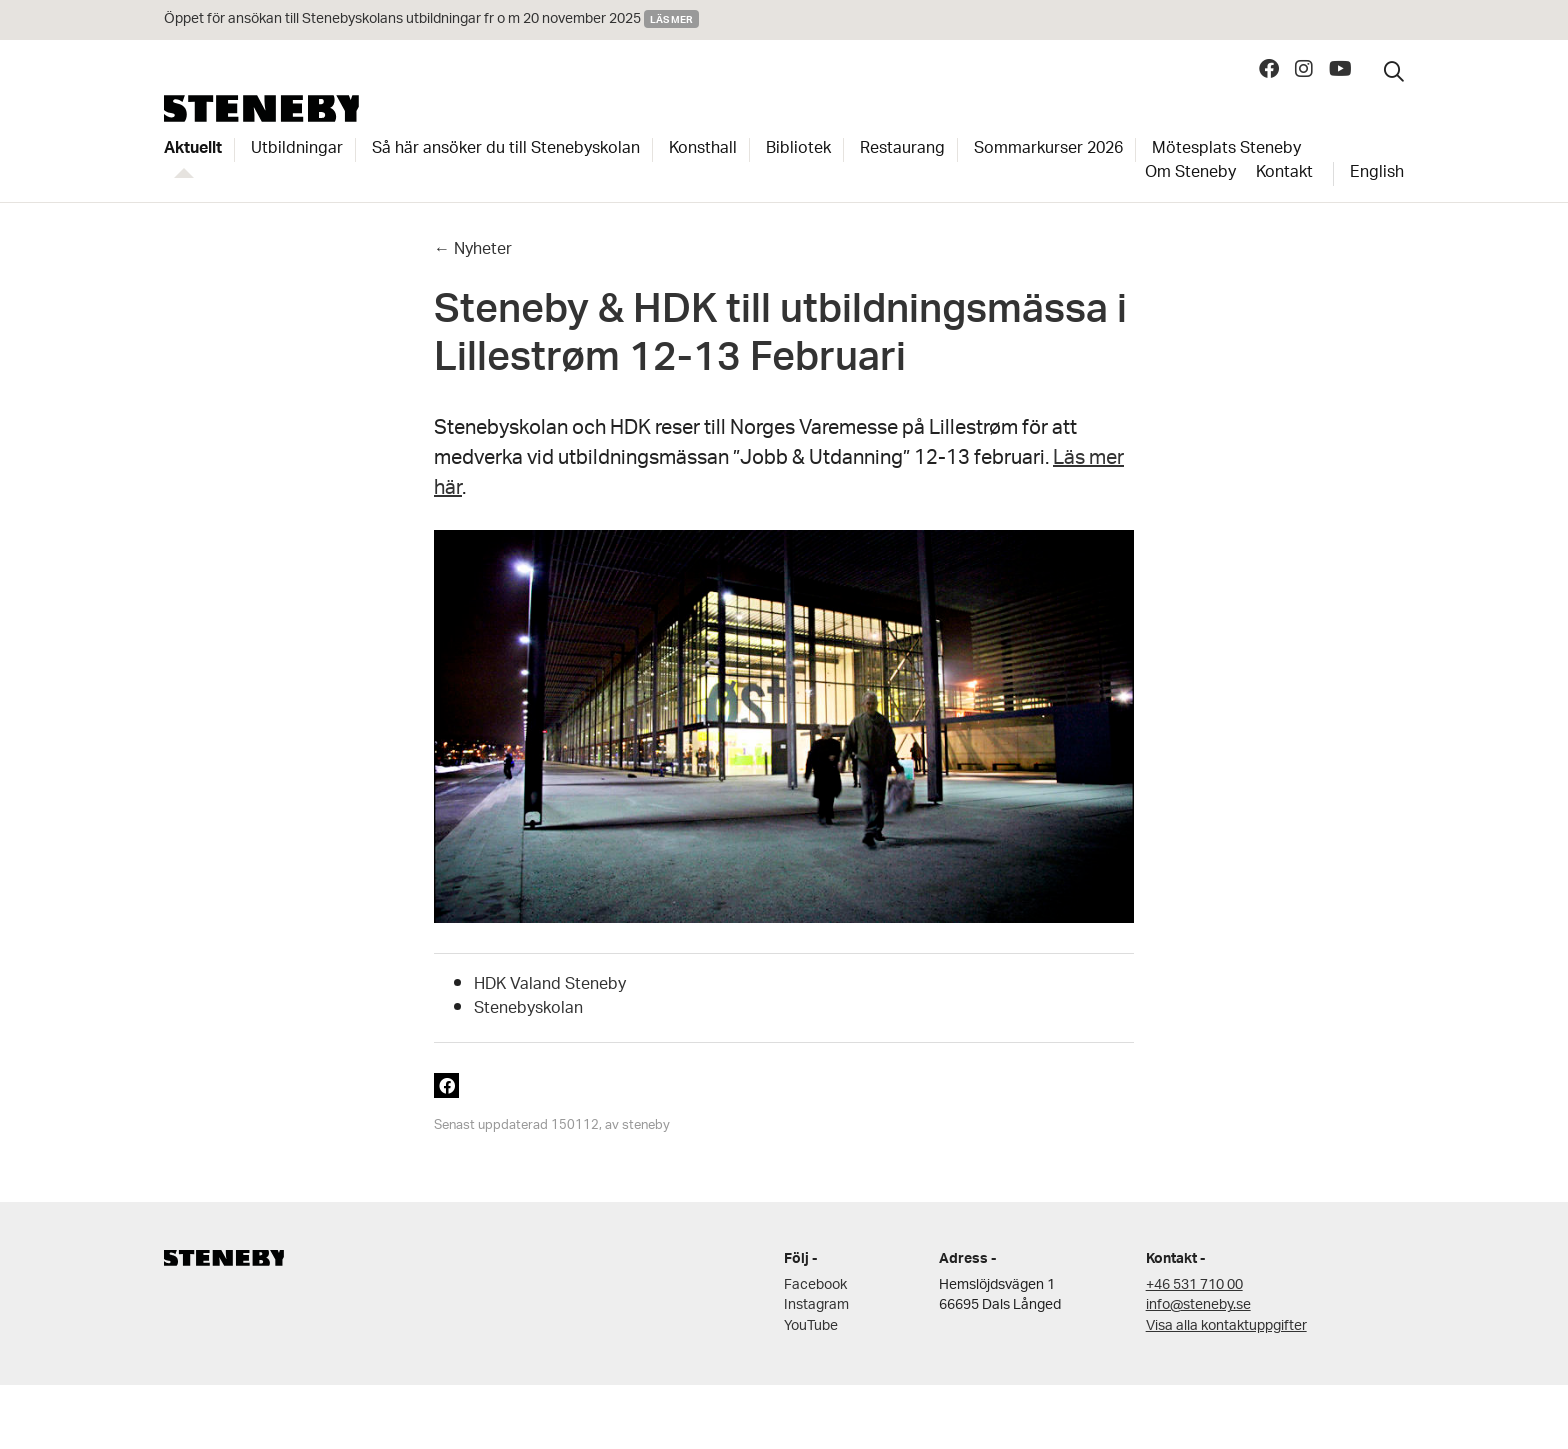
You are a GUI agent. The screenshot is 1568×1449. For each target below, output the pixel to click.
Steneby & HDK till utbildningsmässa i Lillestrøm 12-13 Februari (780, 339)
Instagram (816, 1305)
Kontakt (1284, 174)
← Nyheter (473, 250)
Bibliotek (798, 150)
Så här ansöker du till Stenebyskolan (506, 150)
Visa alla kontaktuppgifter (1226, 1326)
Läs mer (671, 19)
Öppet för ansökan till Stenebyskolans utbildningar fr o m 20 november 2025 (402, 19)
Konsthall (703, 150)
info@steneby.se (1198, 1305)
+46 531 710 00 (1194, 1285)
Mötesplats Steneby (1226, 150)
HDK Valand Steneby (550, 985)
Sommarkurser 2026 (1048, 150)
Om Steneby (1190, 174)
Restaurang (902, 150)
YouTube (811, 1326)
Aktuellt (193, 150)
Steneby (261, 108)
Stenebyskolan (528, 1009)
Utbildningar (297, 150)
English (1377, 174)
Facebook (815, 1285)
